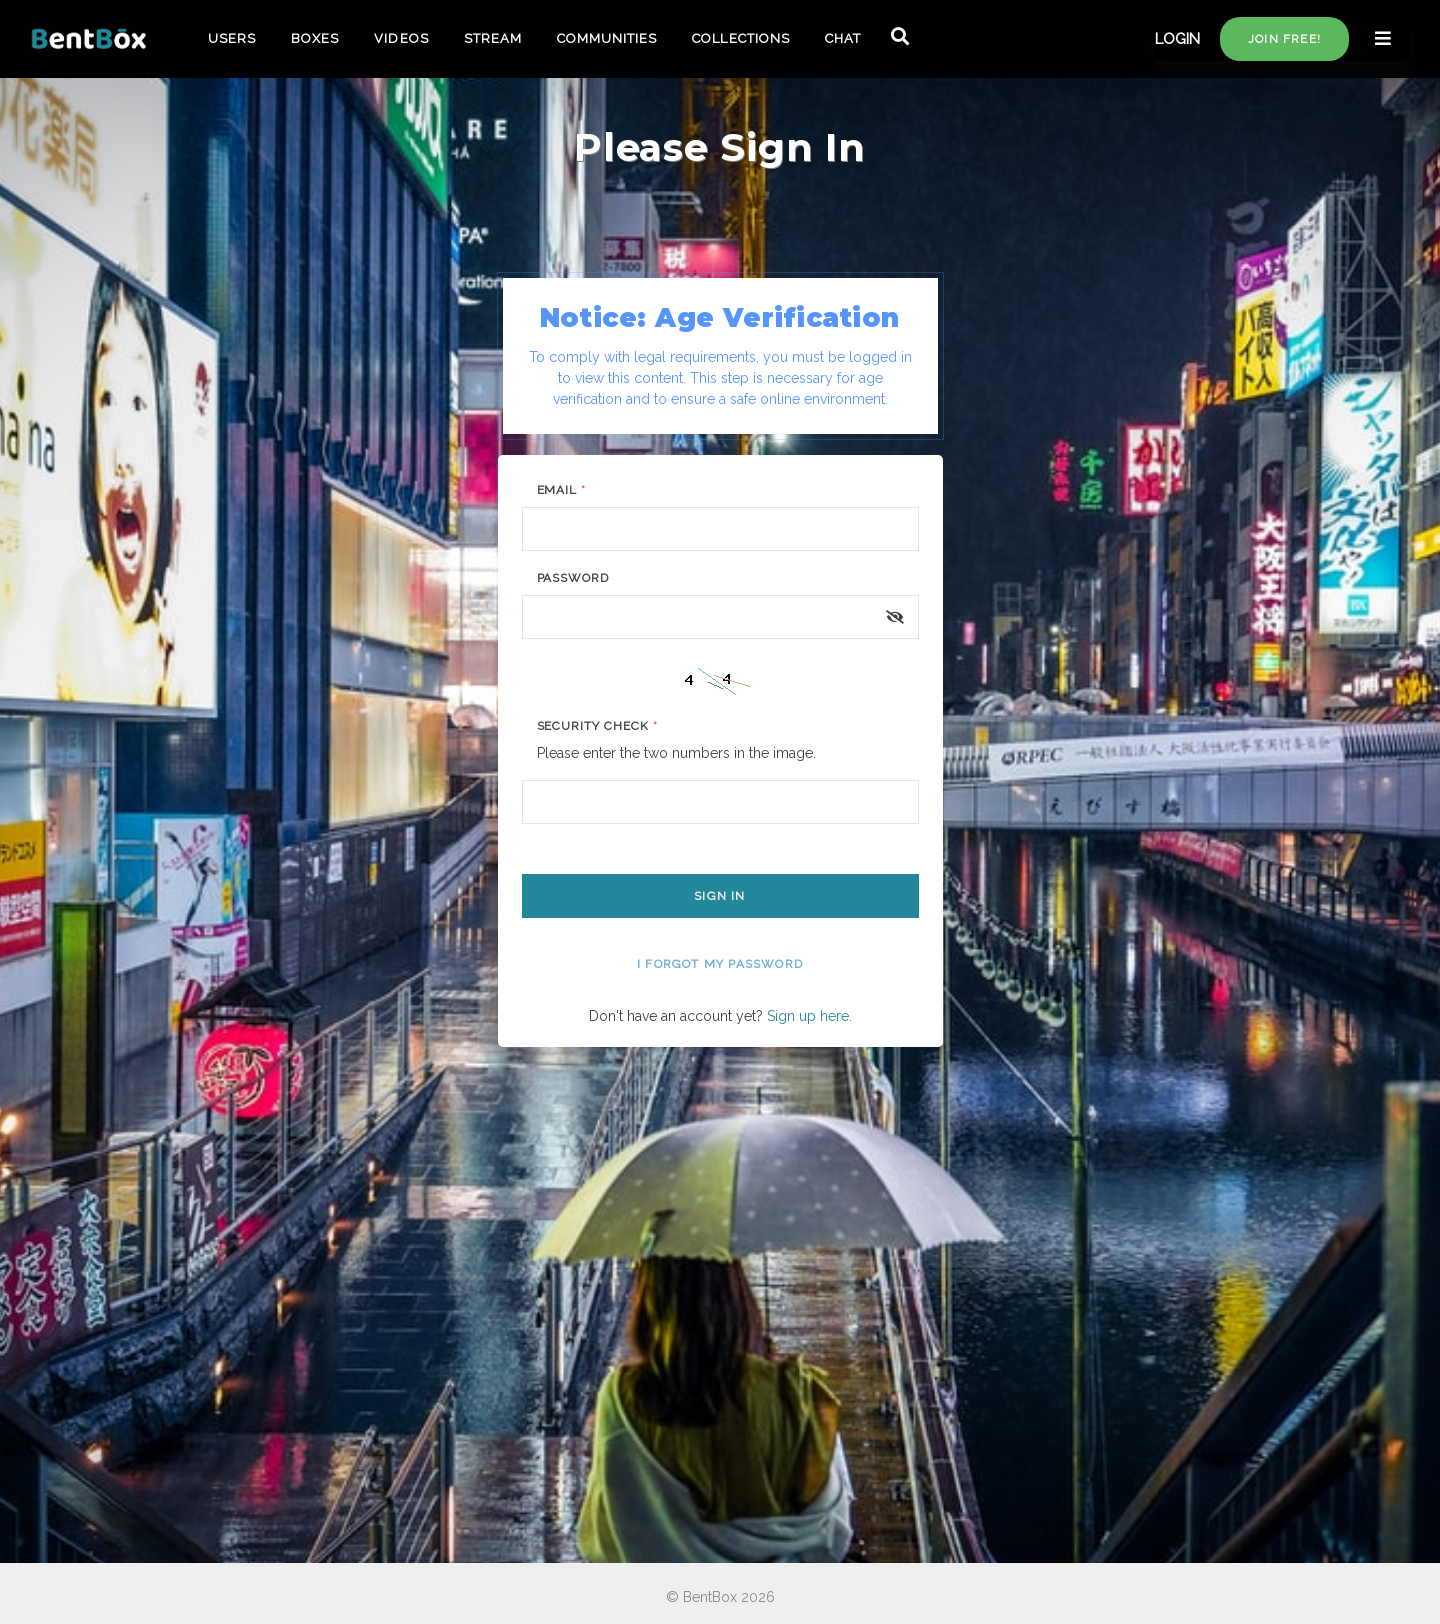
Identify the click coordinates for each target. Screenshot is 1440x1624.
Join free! (1284, 39)
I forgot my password (720, 964)
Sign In (719, 896)
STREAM (493, 38)
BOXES (315, 38)
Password (573, 578)
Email (562, 490)
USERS (232, 38)
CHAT (843, 38)
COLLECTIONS (740, 38)
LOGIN (1177, 39)
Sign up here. (809, 1016)
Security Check (597, 726)
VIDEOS (401, 38)
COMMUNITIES (607, 38)
